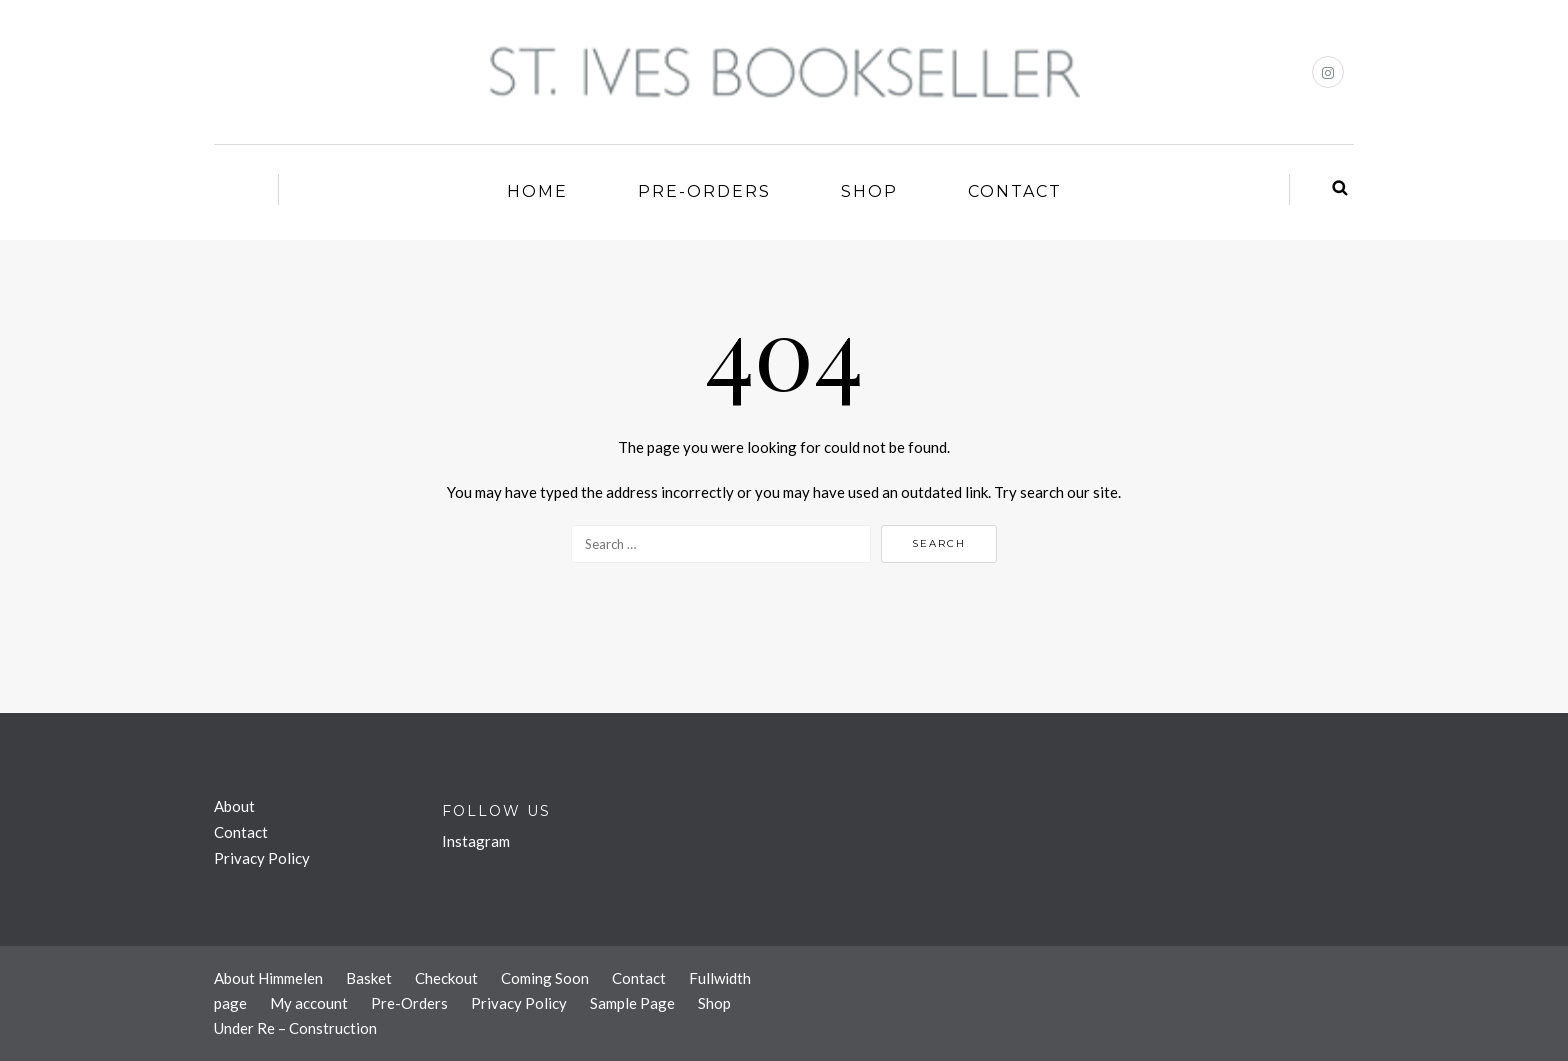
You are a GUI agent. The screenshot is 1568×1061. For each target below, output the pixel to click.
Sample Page (632, 1003)
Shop (869, 191)
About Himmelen (268, 978)
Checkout (446, 978)
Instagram (476, 841)
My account (309, 1003)
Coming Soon (545, 978)
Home (537, 191)
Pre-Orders (704, 191)
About (234, 806)
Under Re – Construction (295, 1028)
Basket (369, 978)
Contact (1015, 191)
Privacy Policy (262, 858)
